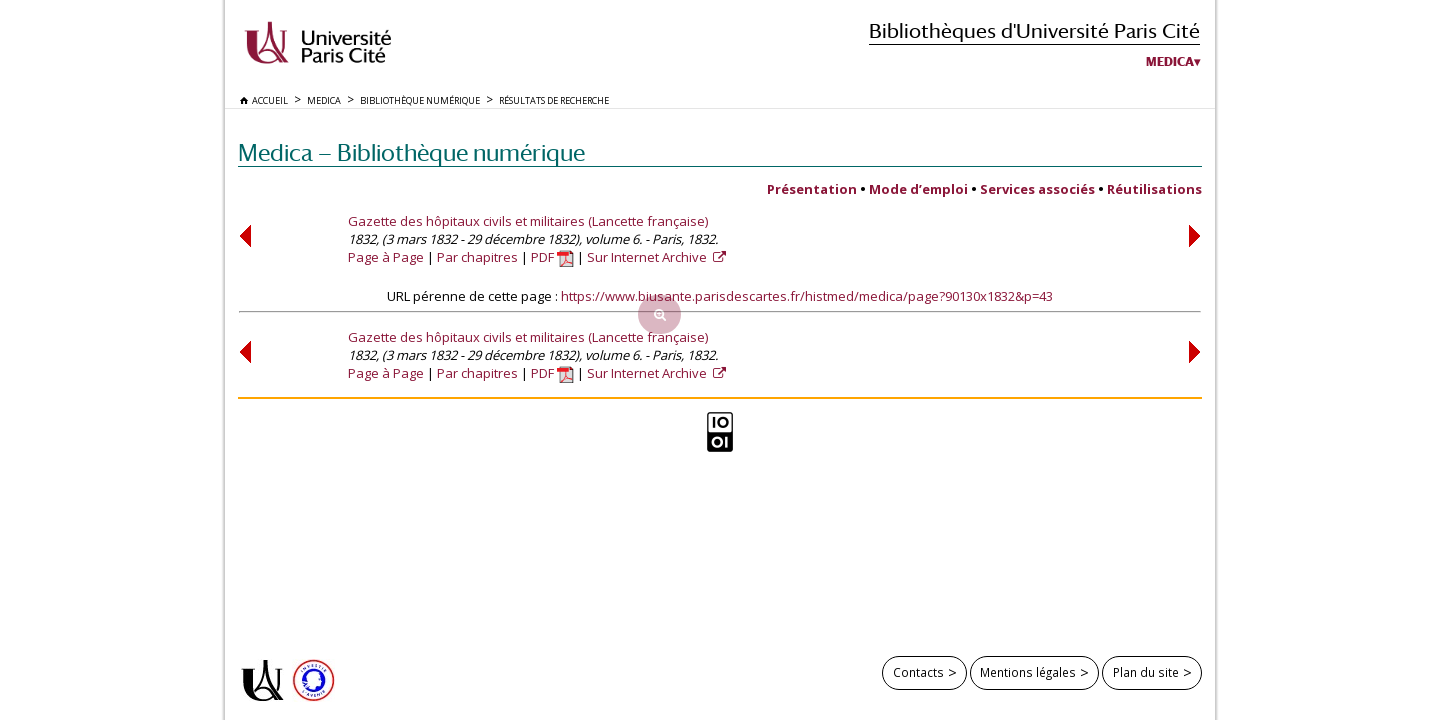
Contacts (918, 672)
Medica (1170, 62)
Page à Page (386, 257)
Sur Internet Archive (648, 257)
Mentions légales (1028, 672)
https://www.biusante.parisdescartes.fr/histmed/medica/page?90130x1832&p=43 (807, 296)
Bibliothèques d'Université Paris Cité (1034, 30)
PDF (552, 257)
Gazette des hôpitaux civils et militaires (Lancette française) (528, 221)
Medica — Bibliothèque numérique (411, 152)
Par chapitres (477, 257)
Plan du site (1146, 672)
